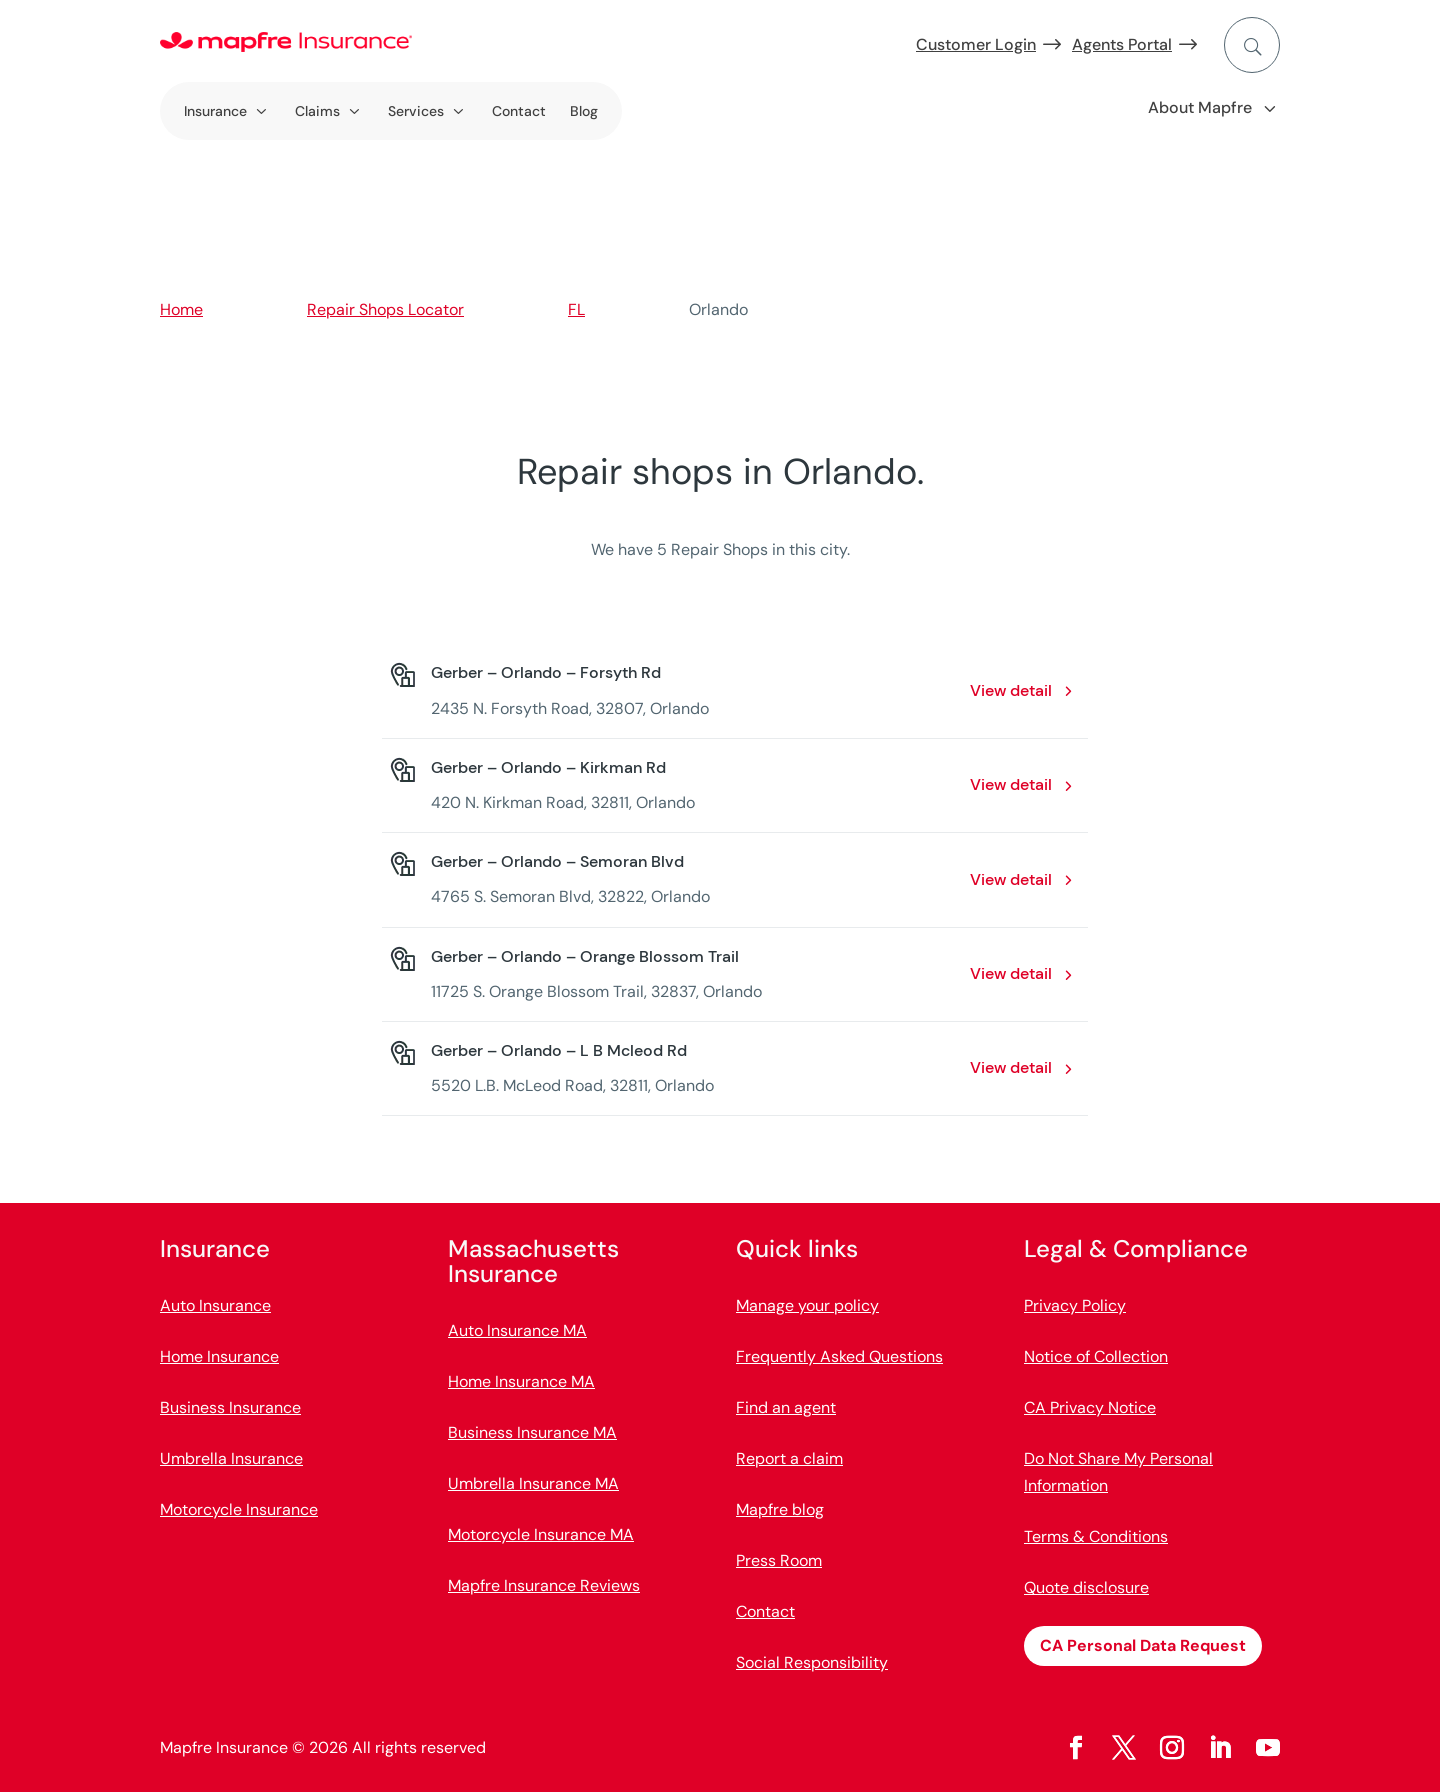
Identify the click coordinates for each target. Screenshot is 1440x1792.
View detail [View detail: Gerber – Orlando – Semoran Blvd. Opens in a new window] (1011, 879)
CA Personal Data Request (1143, 1645)
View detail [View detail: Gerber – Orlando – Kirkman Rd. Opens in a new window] (1011, 784)
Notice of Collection (1096, 1356)
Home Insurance (219, 1356)
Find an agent (786, 1407)
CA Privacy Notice (1090, 1407)
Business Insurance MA (532, 1432)
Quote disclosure (1086, 1587)
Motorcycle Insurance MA (541, 1534)
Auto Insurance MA (517, 1330)
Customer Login (976, 44)
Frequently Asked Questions (839, 1356)
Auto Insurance (215, 1305)
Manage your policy (807, 1305)
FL (576, 309)
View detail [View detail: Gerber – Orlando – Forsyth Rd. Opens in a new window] (1011, 690)
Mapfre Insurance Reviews (544, 1585)
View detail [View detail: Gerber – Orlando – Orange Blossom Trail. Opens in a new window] (1011, 973)
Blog (584, 111)
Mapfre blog (780, 1509)
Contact (519, 111)
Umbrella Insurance (231, 1458)
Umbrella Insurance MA (533, 1483)
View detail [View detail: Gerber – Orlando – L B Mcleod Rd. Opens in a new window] (1011, 1067)
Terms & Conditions (1096, 1536)
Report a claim (789, 1458)
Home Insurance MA (521, 1381)
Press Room (779, 1560)
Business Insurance (230, 1407)
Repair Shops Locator (385, 309)
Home (181, 309)
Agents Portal (1122, 44)
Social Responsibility (812, 1662)
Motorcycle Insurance (239, 1509)
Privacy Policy (1075, 1305)
